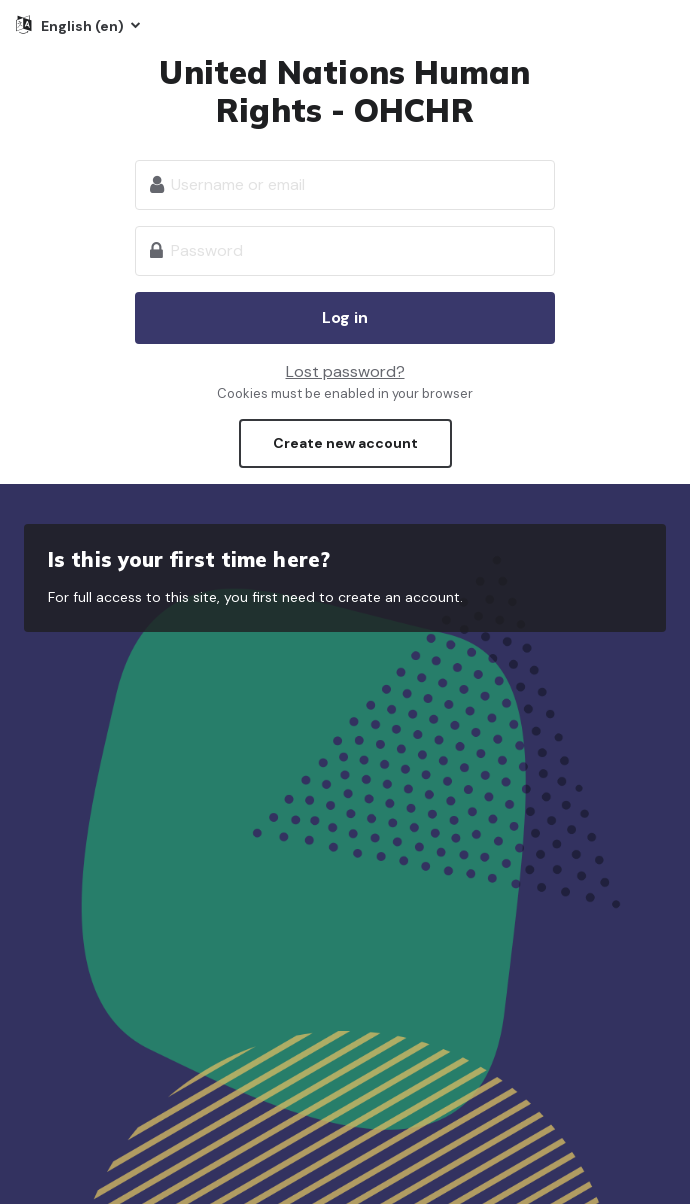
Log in (345, 317)
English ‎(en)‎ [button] (84, 26)
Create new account (345, 443)
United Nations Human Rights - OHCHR (344, 91)
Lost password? (345, 371)
